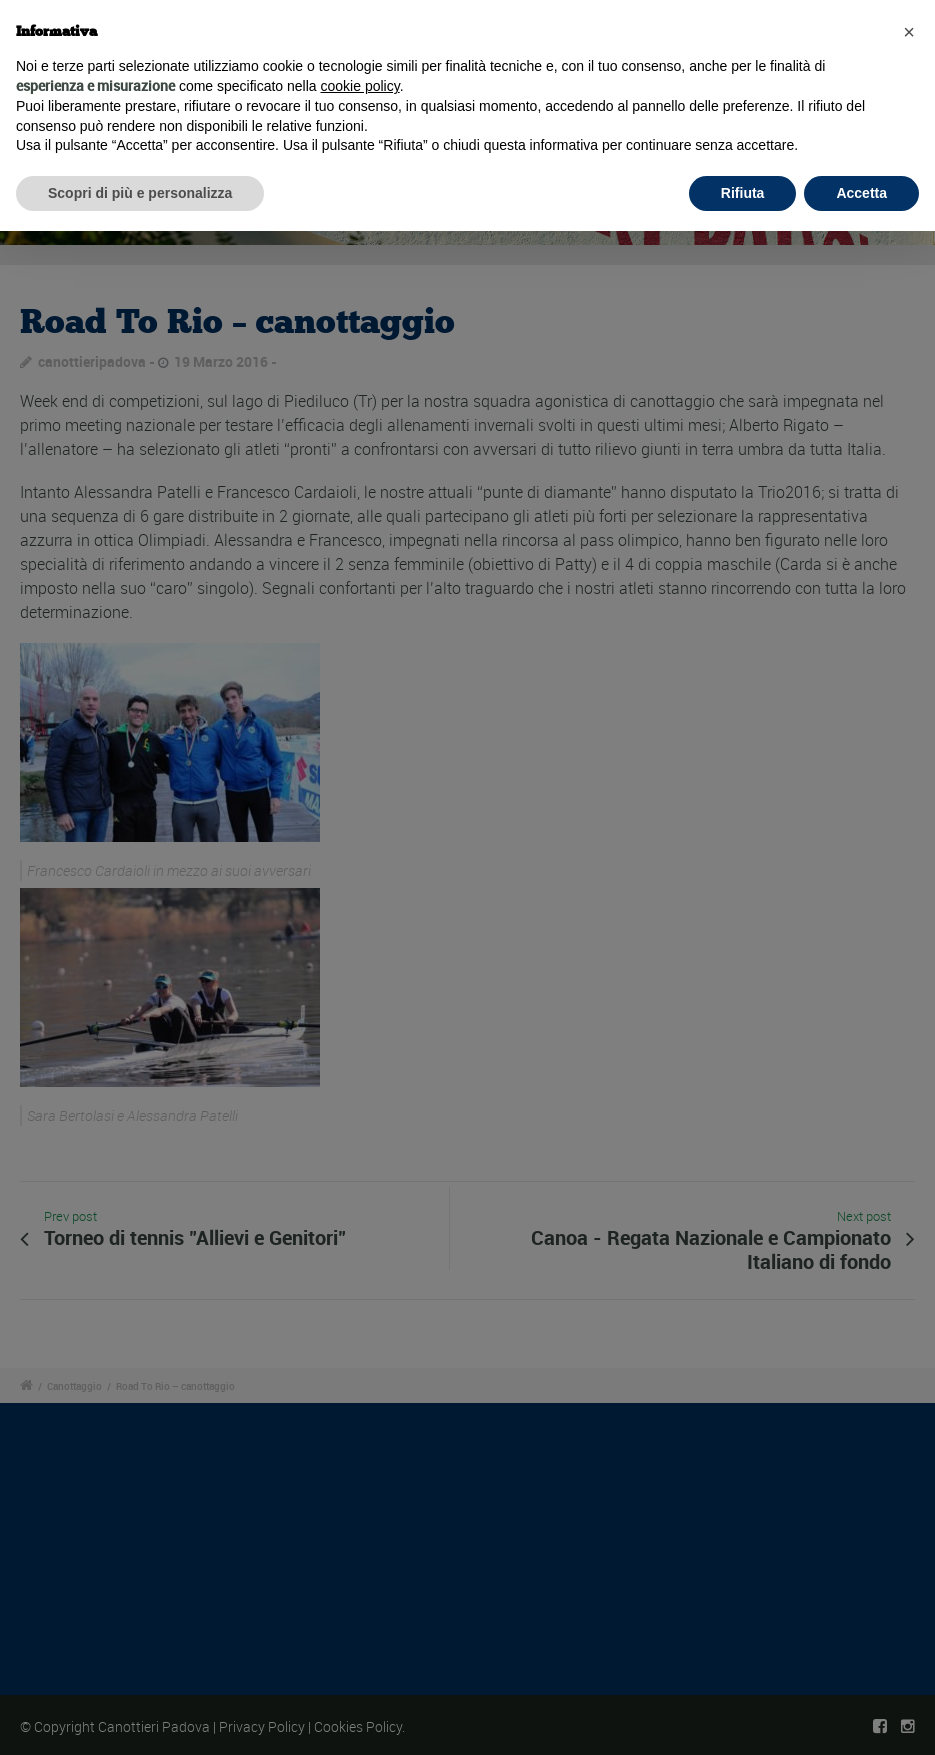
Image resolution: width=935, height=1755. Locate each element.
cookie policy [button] (360, 86)
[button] (909, 32)
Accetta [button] (861, 193)
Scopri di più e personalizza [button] (140, 193)
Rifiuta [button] (743, 193)
